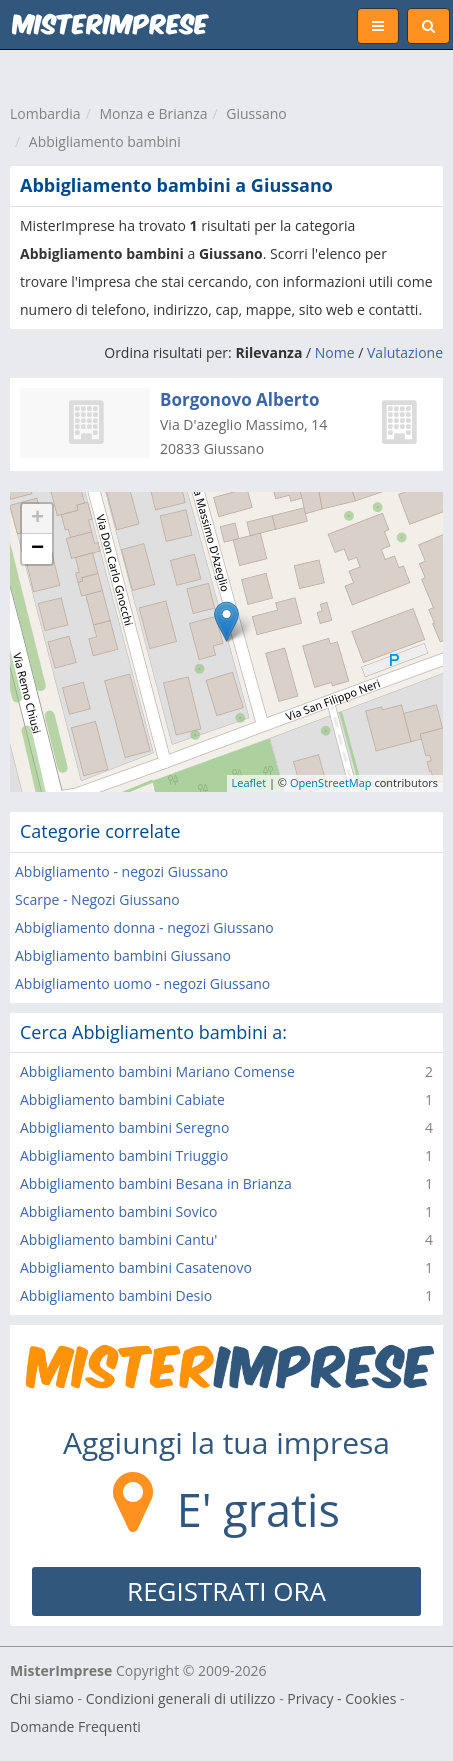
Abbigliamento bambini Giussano (123, 955)
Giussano (256, 113)
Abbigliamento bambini (105, 141)
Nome (335, 352)
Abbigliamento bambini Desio (116, 1295)
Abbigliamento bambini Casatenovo (136, 1267)
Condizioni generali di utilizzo (181, 1698)
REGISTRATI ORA (226, 1591)
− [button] (37, 549)
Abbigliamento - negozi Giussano (121, 871)
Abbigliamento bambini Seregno (124, 1127)
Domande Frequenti (75, 1726)
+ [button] (37, 519)
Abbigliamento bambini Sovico (118, 1211)
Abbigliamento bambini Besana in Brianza (156, 1183)
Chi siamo (42, 1698)
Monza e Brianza (153, 113)
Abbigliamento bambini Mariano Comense (157, 1071)
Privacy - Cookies (341, 1698)
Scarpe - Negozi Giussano (97, 899)
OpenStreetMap (331, 782)
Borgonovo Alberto (239, 399)
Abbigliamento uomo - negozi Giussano (142, 983)
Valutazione (405, 352)
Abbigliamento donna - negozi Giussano (144, 927)
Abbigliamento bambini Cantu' (118, 1239)
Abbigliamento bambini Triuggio (124, 1155)
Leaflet (249, 782)
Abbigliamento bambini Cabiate (122, 1099)
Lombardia (45, 113)
